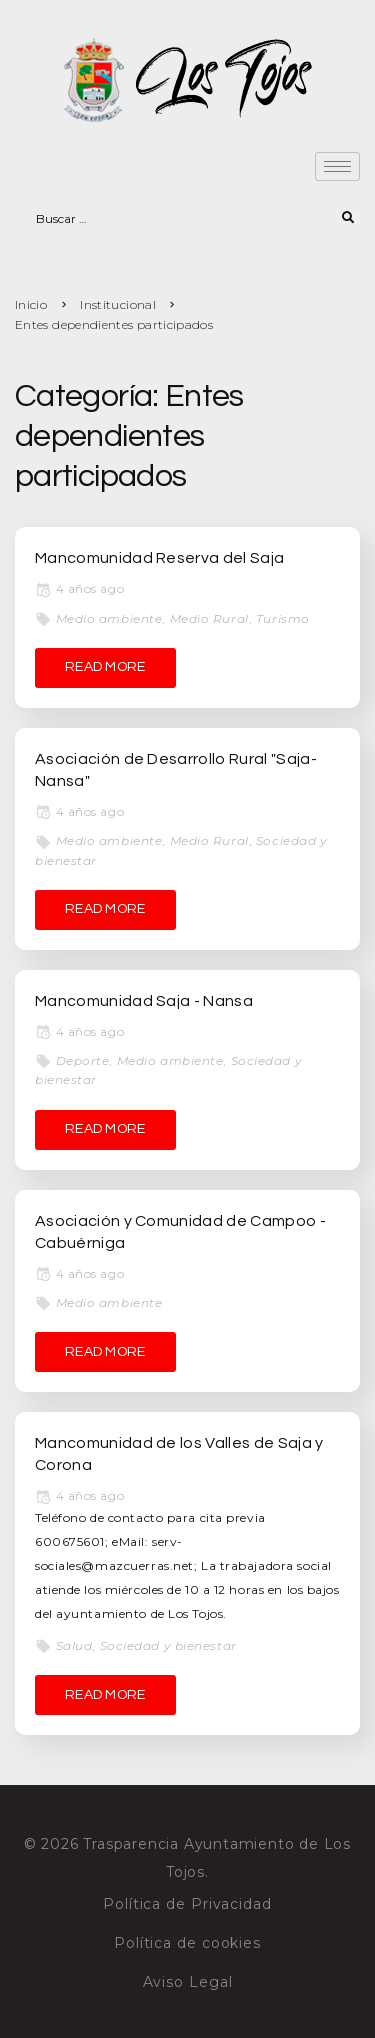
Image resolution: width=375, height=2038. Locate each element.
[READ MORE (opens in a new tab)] (105, 668)
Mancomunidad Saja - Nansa (144, 1001)
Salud (74, 1645)
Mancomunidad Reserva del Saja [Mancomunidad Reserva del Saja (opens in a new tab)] (159, 558)
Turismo (283, 618)
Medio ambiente (109, 618)
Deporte (83, 1060)
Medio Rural (209, 618)
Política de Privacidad (187, 1904)
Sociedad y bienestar (168, 1645)
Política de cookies (187, 1943)
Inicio (31, 304)
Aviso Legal (188, 1982)
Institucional (118, 304)
